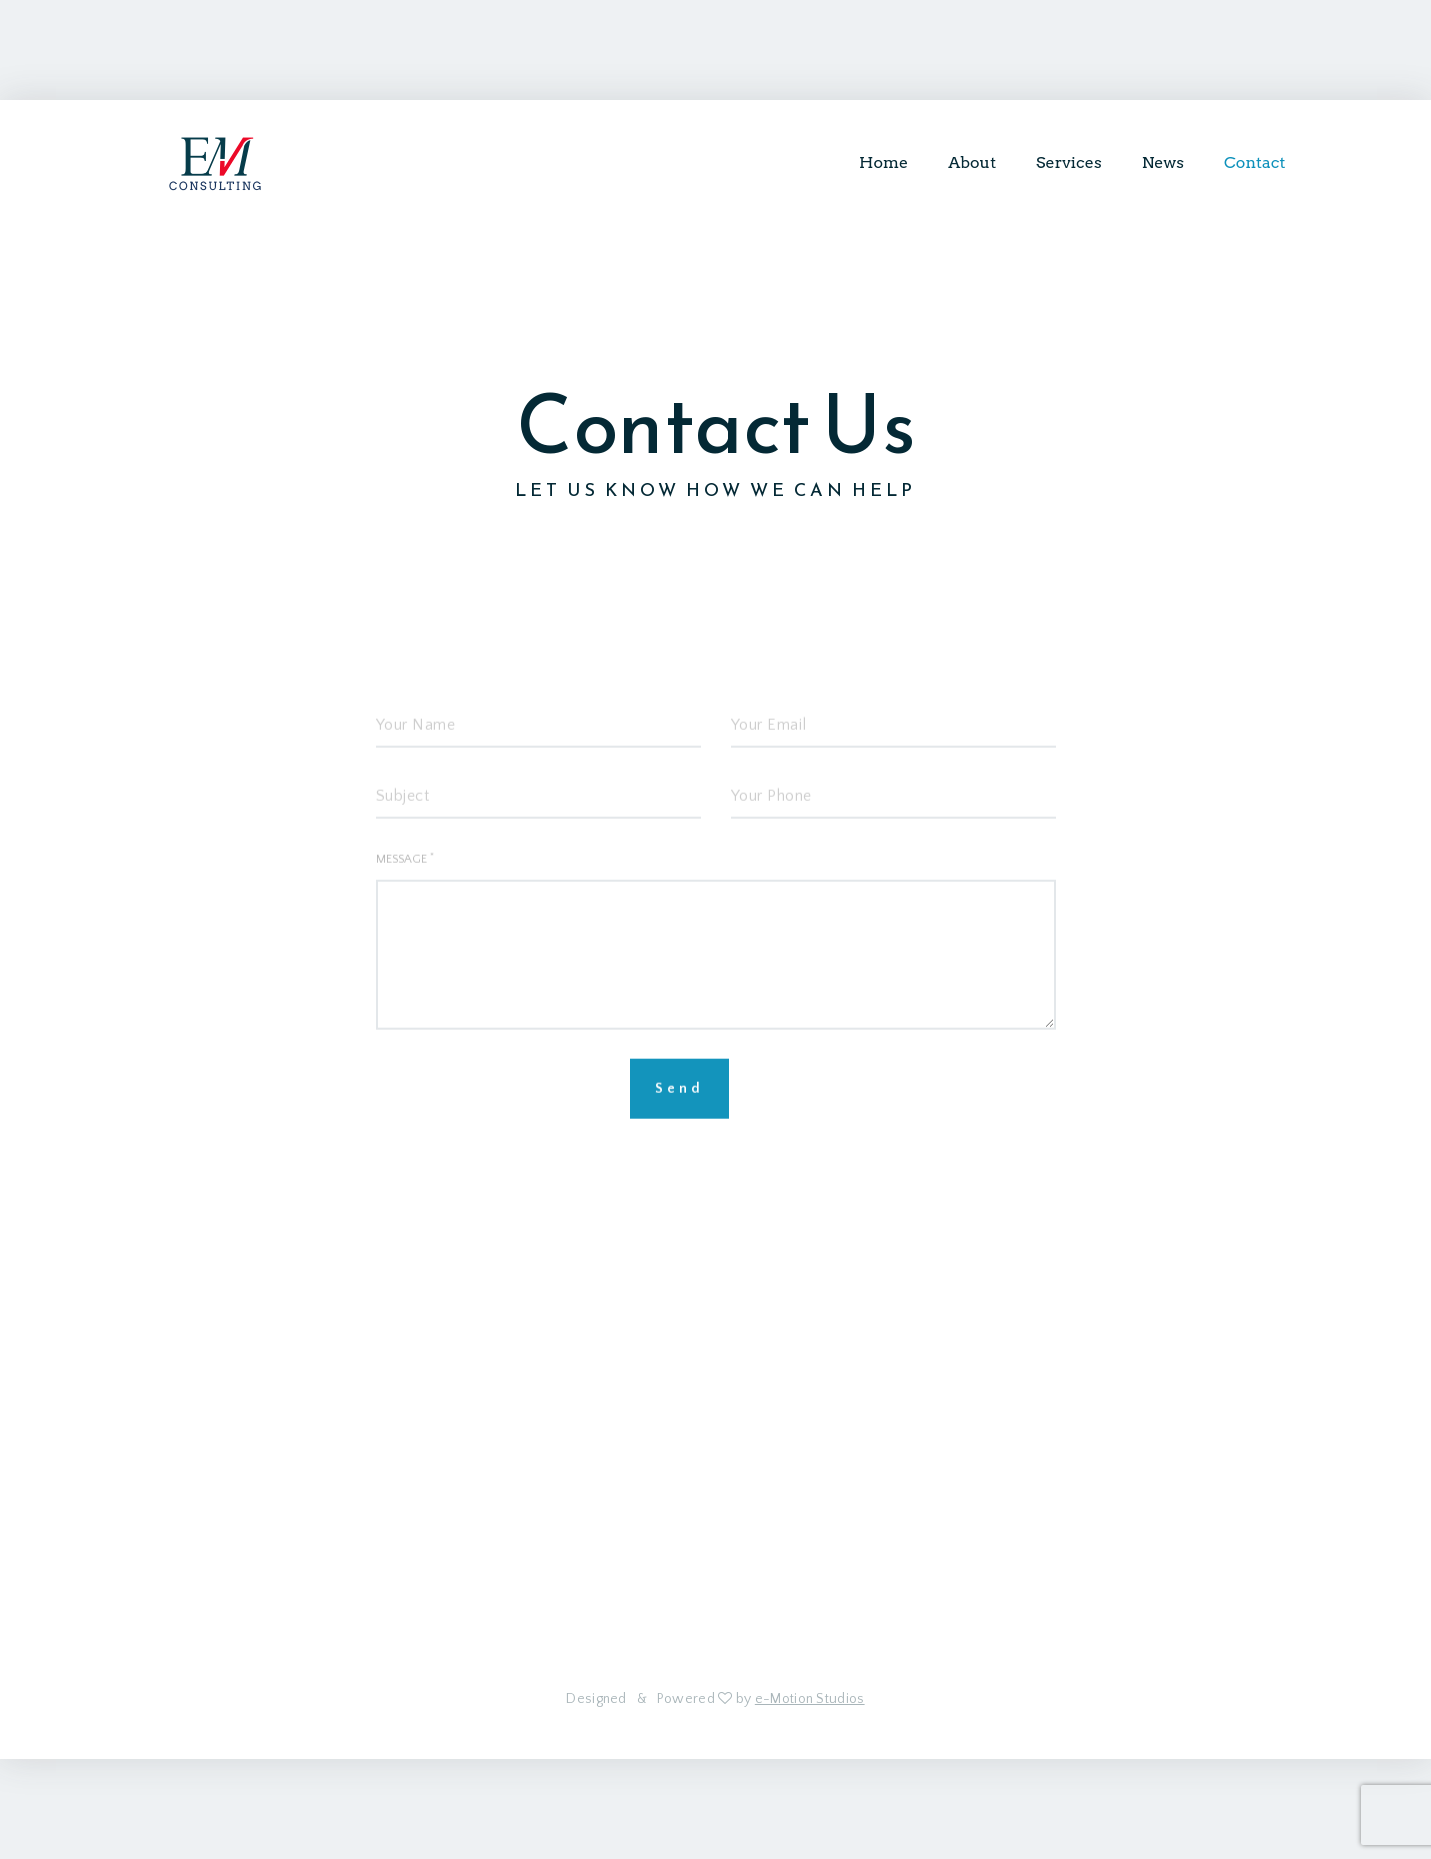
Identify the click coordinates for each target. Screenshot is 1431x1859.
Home (883, 162)
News (1163, 162)
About (972, 162)
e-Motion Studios (810, 1699)
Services (1069, 162)
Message (405, 882)
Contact (1254, 162)
